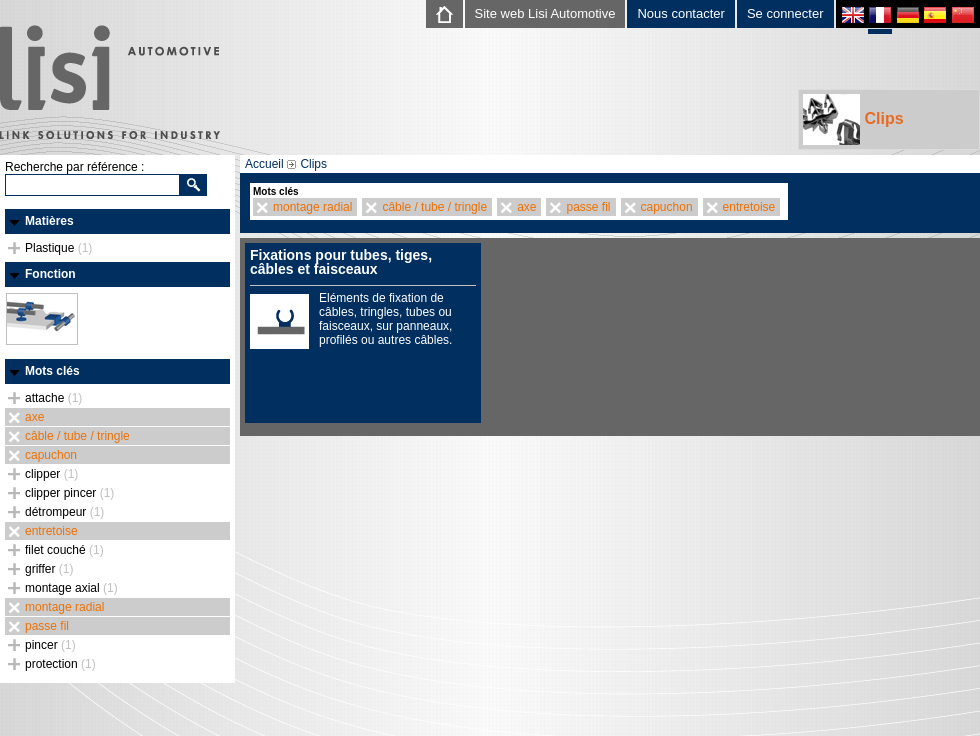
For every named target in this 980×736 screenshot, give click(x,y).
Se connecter (785, 13)
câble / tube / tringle (77, 436)
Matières (49, 221)
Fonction (50, 274)
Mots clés (52, 371)
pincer (50, 645)
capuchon (51, 455)
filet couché (64, 550)
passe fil (47, 626)
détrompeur (64, 512)
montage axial (71, 588)
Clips (853, 119)
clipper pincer (69, 493)
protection (60, 664)
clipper (51, 474)
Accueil (264, 164)
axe (34, 417)
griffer (49, 569)
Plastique (58, 248)
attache (53, 398)
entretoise (51, 531)
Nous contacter (680, 13)
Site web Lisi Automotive (545, 13)
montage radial (64, 607)
